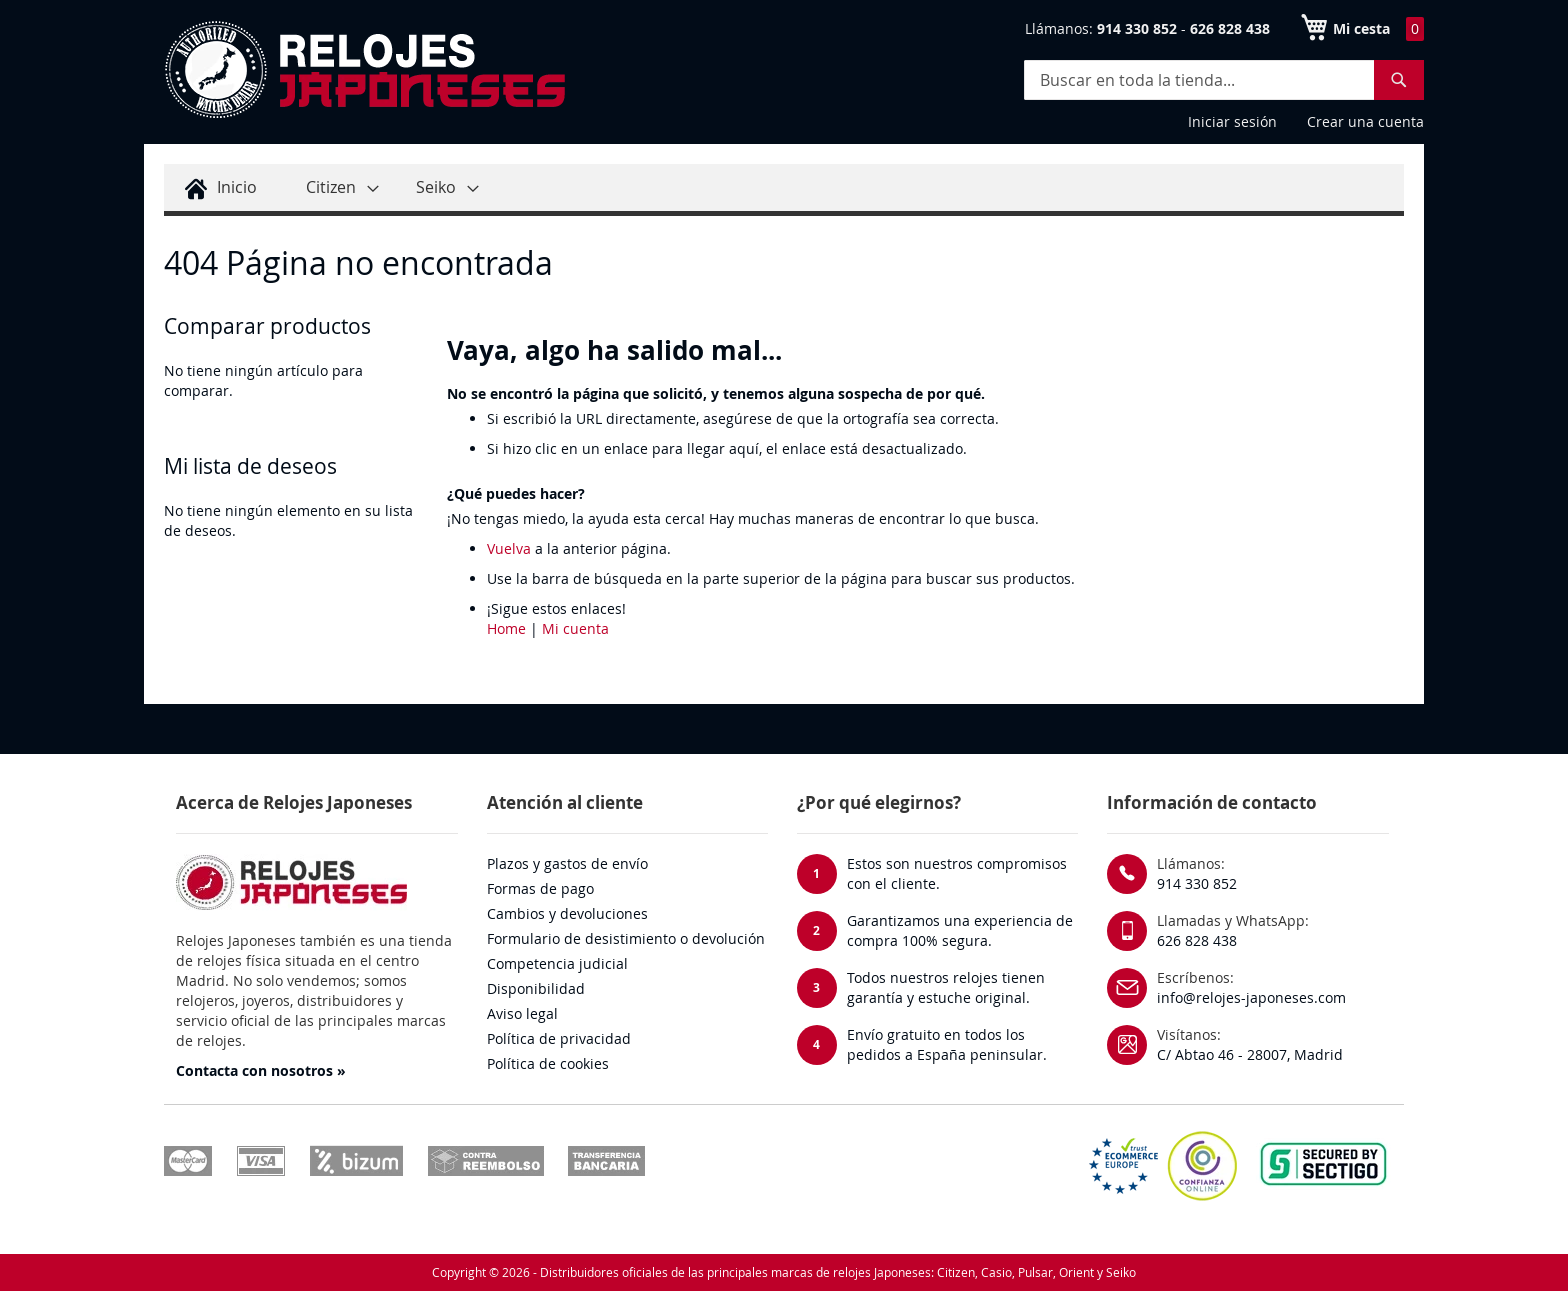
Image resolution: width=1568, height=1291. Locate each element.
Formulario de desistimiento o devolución (626, 938)
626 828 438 (1197, 940)
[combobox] (1224, 80)
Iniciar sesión (1232, 121)
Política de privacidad (559, 1038)
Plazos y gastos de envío (567, 863)
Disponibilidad (536, 988)
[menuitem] (218, 187)
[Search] (1399, 80)
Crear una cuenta (1365, 121)
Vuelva (509, 548)
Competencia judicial (557, 963)
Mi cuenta (575, 628)
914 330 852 (1197, 883)
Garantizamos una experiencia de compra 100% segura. (960, 930)
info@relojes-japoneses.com (1251, 997)
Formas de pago (540, 888)
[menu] (784, 190)
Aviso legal (522, 1013)
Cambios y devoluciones (567, 913)
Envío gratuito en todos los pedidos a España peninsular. (947, 1044)
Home (506, 628)
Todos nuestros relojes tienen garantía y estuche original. (946, 987)
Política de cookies (548, 1063)
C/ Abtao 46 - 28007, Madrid (1250, 1054)
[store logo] (364, 70)
